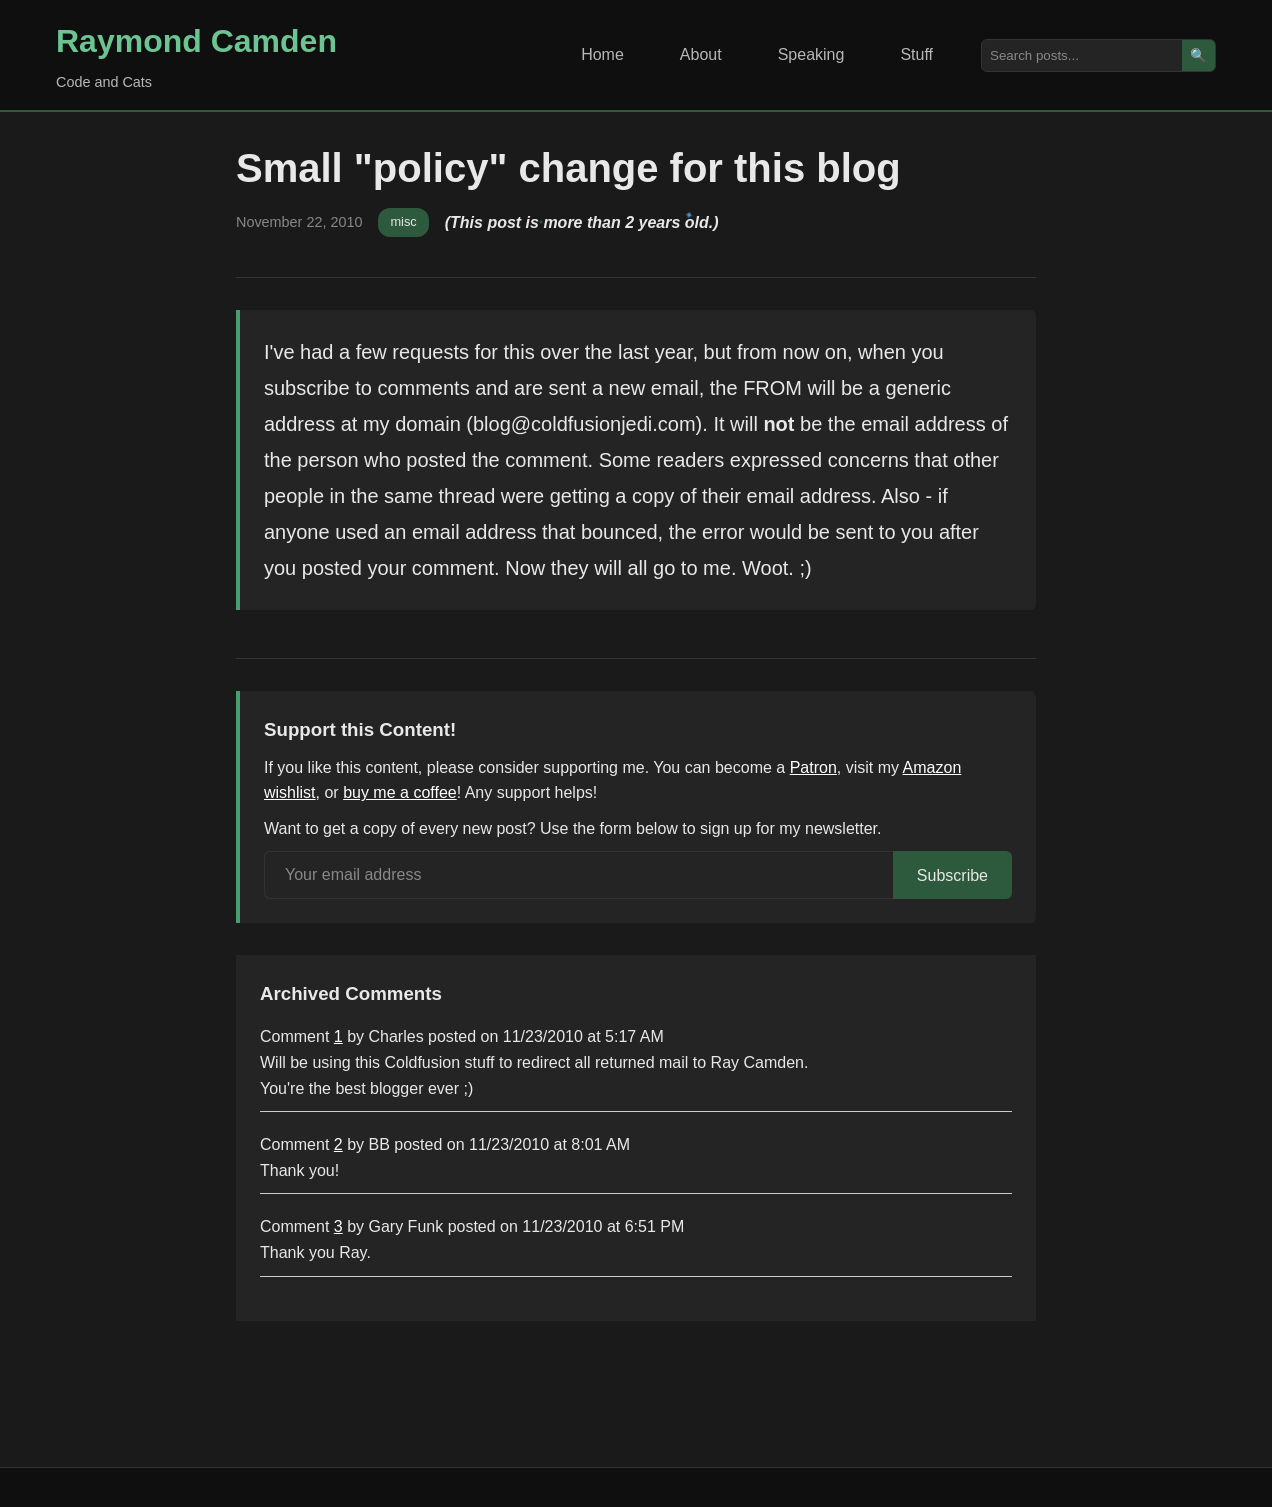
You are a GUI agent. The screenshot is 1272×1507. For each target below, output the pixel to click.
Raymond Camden (196, 41)
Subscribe (952, 875)
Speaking (811, 54)
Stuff (916, 54)
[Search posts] (1082, 55)
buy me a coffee (400, 792)
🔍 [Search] (1198, 55)
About (701, 54)
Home (602, 54)
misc (403, 221)
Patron (813, 767)
